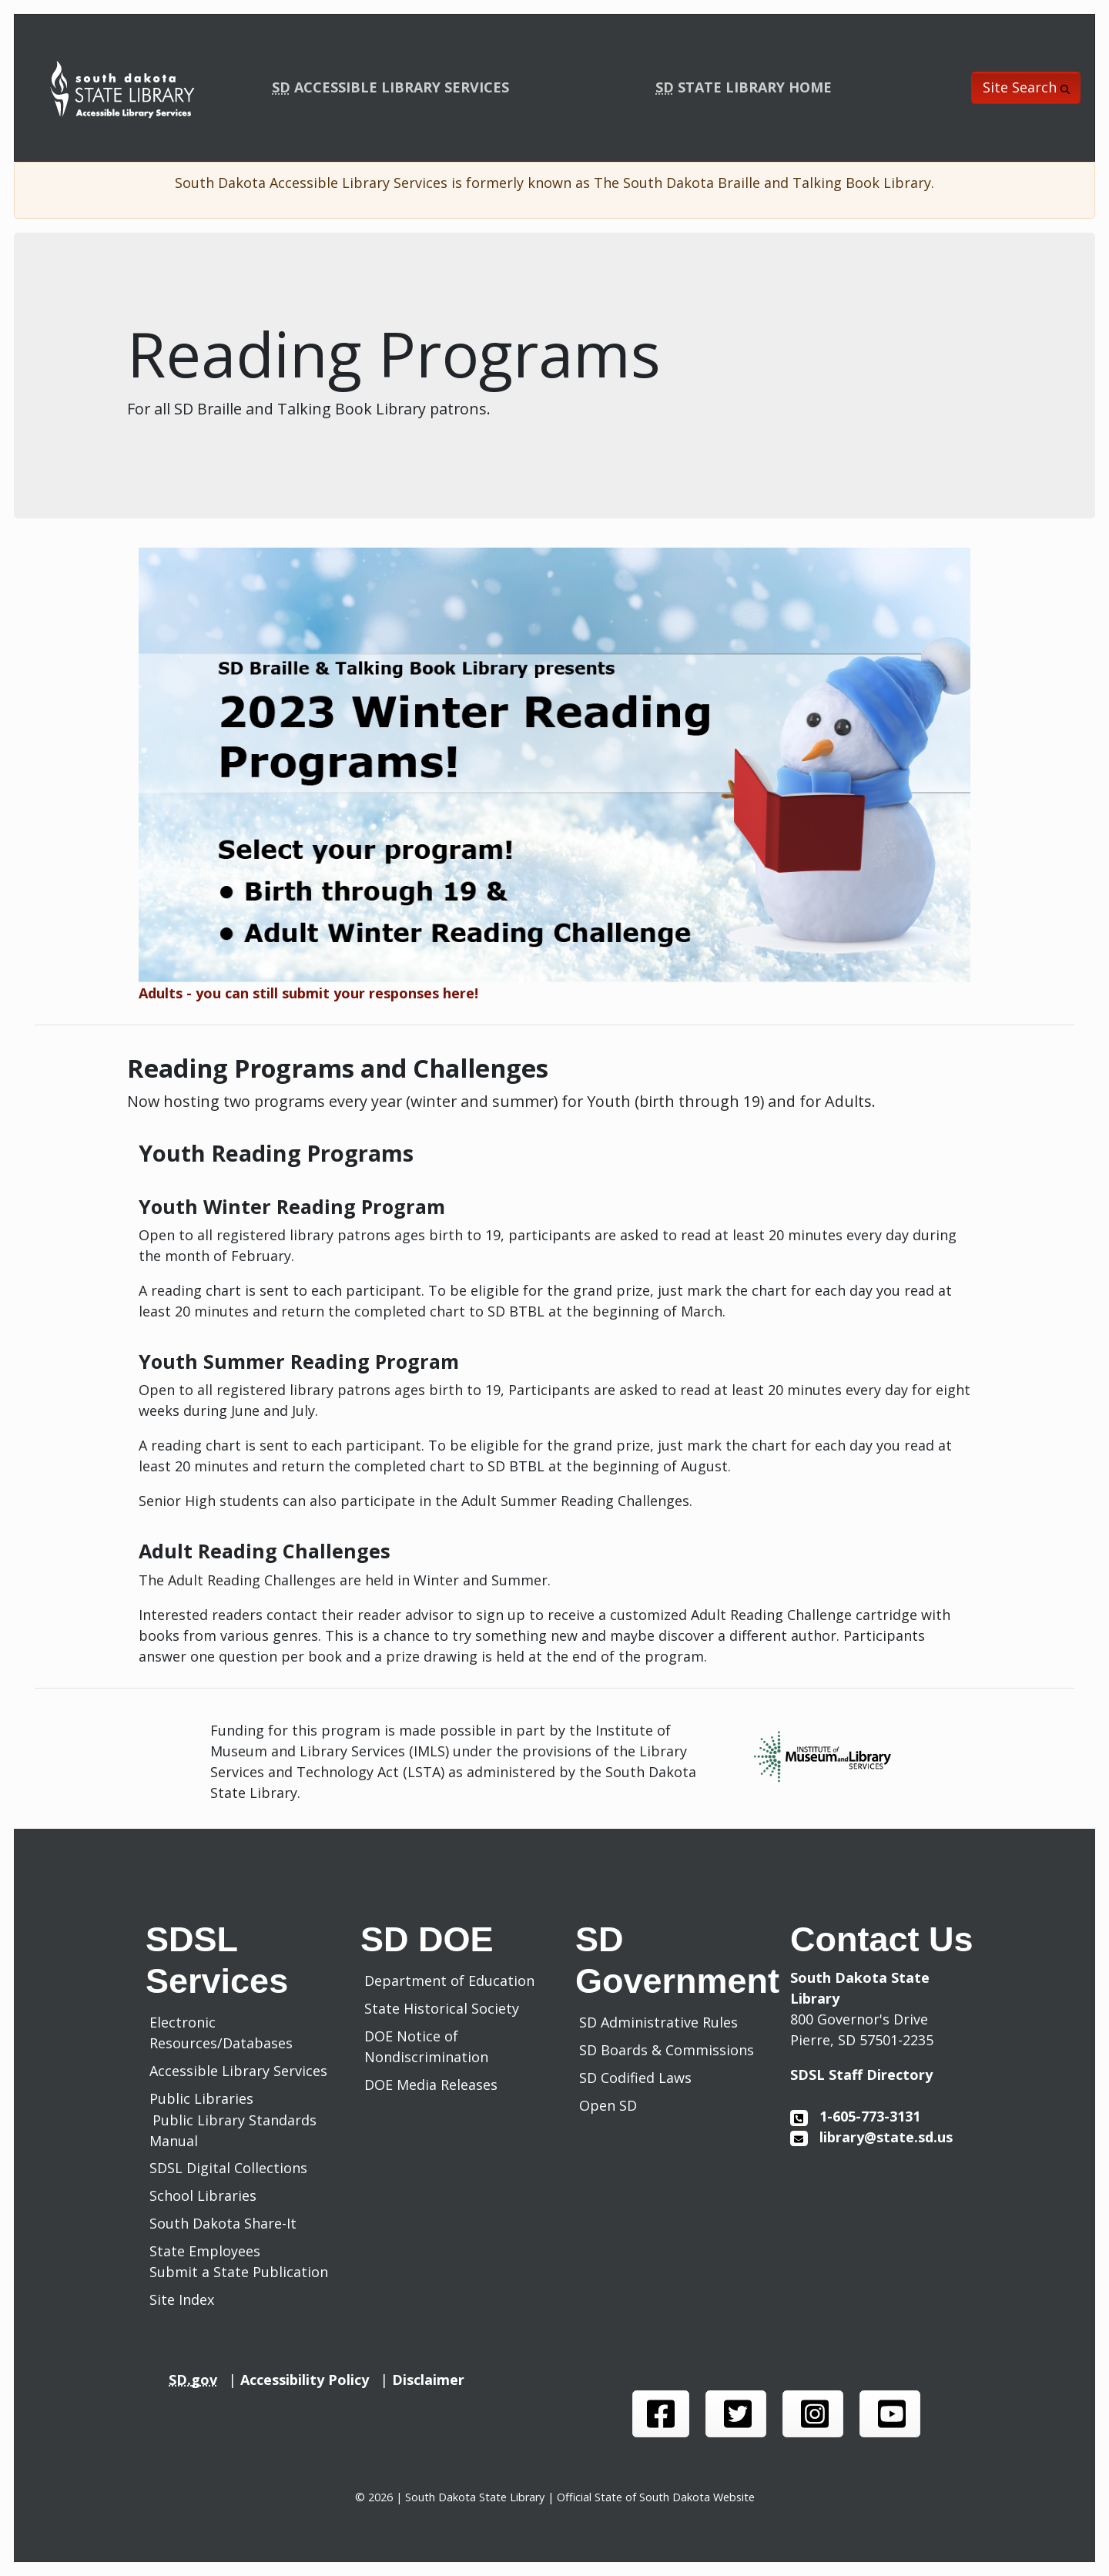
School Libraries (202, 2195)
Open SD (612, 2105)
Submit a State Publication (238, 2271)
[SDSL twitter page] (735, 2413)
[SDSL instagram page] (812, 2413)
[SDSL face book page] (660, 2413)
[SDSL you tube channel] (889, 2413)
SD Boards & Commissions (670, 2050)
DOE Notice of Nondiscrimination (430, 2046)
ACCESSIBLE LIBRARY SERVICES (390, 87)
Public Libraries (201, 2098)
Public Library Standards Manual (233, 2129)
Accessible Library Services (238, 2070)
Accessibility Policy (310, 2379)
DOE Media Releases (434, 2084)
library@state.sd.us (871, 2137)
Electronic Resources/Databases (221, 2032)
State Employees (204, 2251)
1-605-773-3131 (855, 2116)
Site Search (1026, 87)
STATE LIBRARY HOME (743, 87)
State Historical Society (445, 2008)
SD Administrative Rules (662, 2022)
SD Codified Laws (639, 2077)
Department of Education (453, 1980)
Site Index (181, 2299)
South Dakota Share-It (226, 2223)
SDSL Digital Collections (228, 2167)
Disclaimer (432, 2379)
